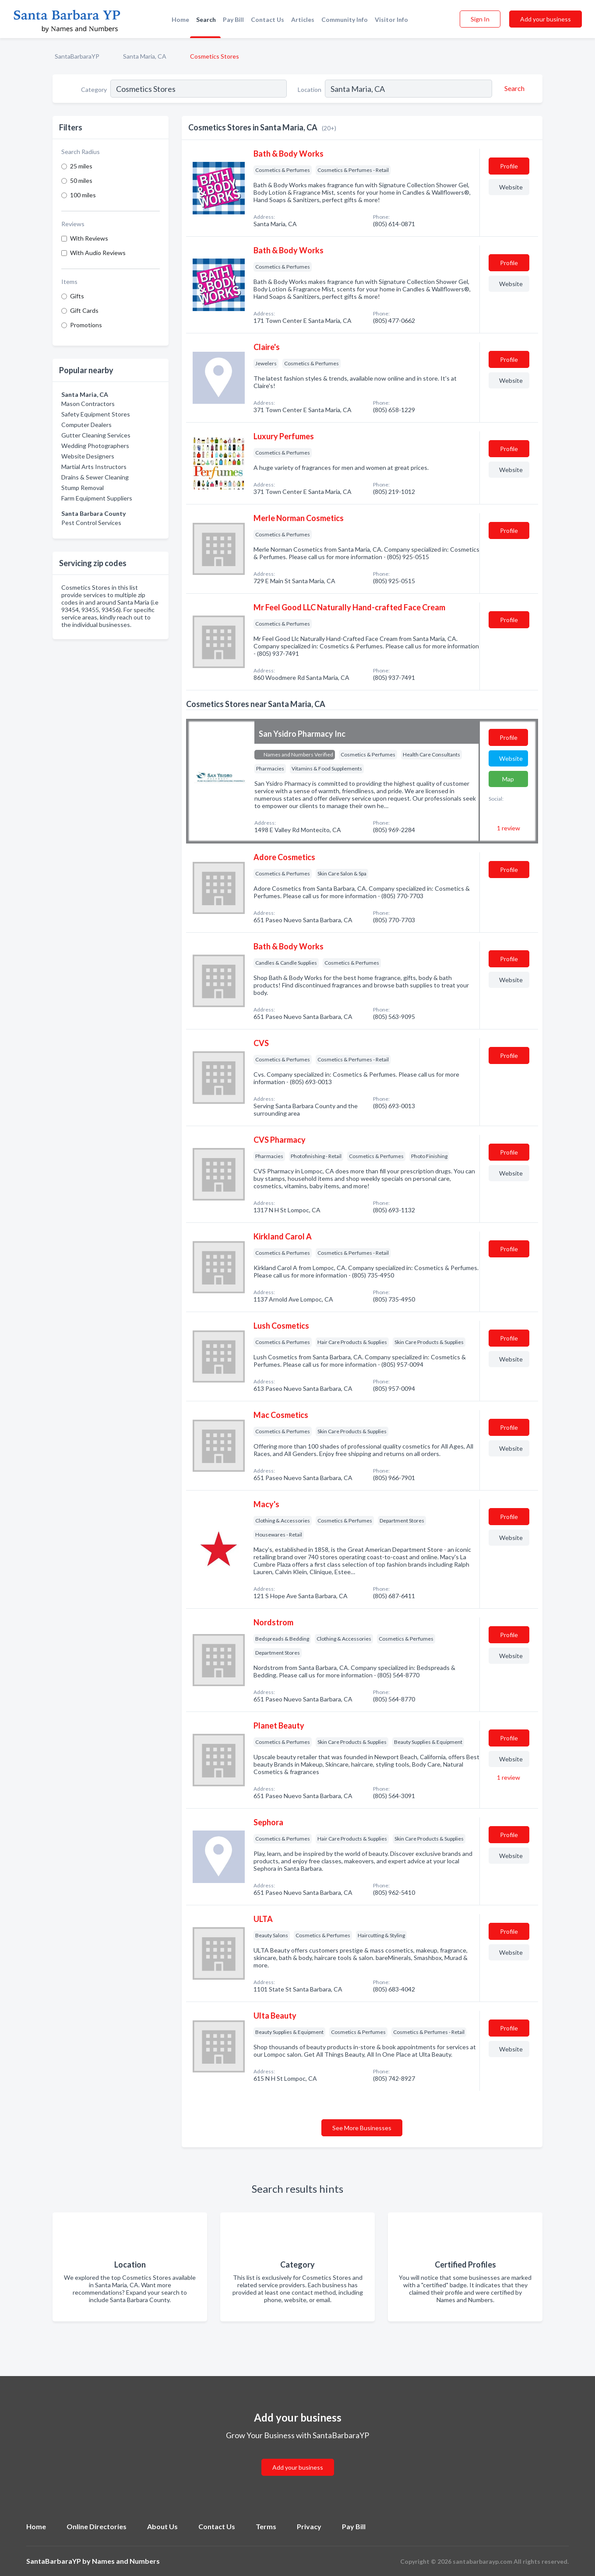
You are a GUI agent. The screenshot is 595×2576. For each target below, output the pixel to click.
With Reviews (89, 238)
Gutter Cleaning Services (95, 435)
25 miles (81, 166)
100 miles (83, 195)
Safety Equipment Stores (95, 414)
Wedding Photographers (95, 445)
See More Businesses (361, 2128)
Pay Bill (233, 19)
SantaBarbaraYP (77, 56)
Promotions (86, 325)
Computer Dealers (86, 424)
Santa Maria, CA (144, 56)
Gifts (77, 296)
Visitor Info (391, 19)
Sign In (480, 19)
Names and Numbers (126, 2561)
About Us (162, 2526)
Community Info (344, 19)
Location (309, 89)
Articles (302, 19)
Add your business (545, 19)
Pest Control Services (91, 522)
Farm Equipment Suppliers (96, 498)
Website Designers (87, 456)
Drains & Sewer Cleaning (95, 477)
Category (94, 89)
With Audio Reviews (98, 252)
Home (180, 19)
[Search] (513, 88)
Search (206, 19)
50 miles (81, 180)
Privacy (309, 2526)
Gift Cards (84, 310)
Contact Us (267, 19)
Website (511, 187)
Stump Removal (82, 487)
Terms (266, 2526)
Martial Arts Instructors (94, 466)
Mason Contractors (88, 403)
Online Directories (97, 2526)
